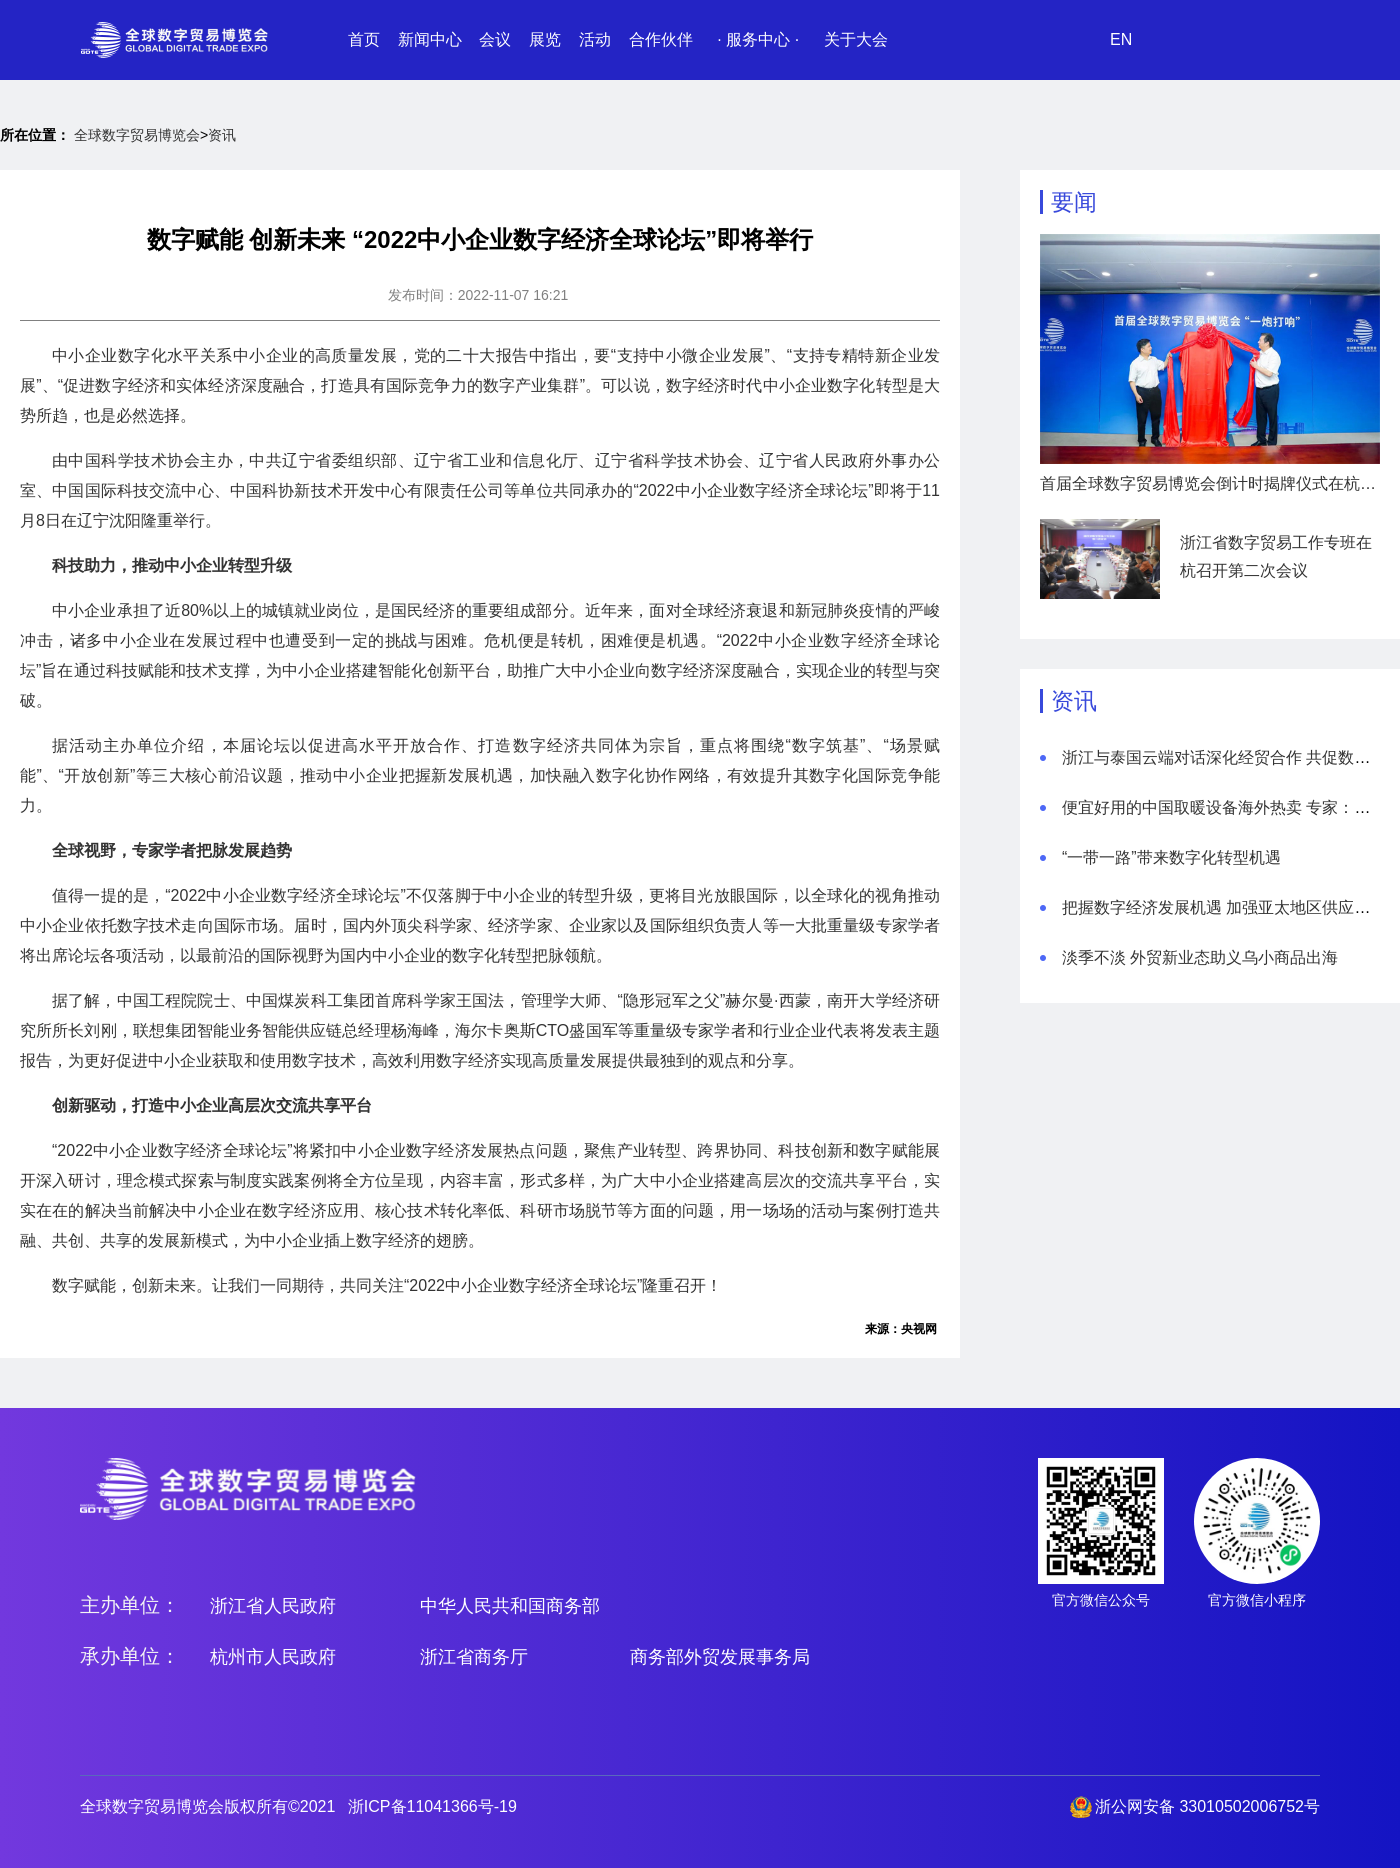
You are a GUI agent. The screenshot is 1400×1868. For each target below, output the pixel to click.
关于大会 (856, 39)
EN (1121, 39)
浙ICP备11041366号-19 (432, 1806)
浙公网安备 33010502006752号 (1207, 1806)
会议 (495, 39)
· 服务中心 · (758, 39)
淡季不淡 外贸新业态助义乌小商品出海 (1200, 957)
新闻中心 (430, 39)
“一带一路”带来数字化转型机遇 (1171, 857)
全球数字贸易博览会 (137, 135)
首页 (364, 39)
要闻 (1074, 202)
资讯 (222, 135)
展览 (545, 39)
